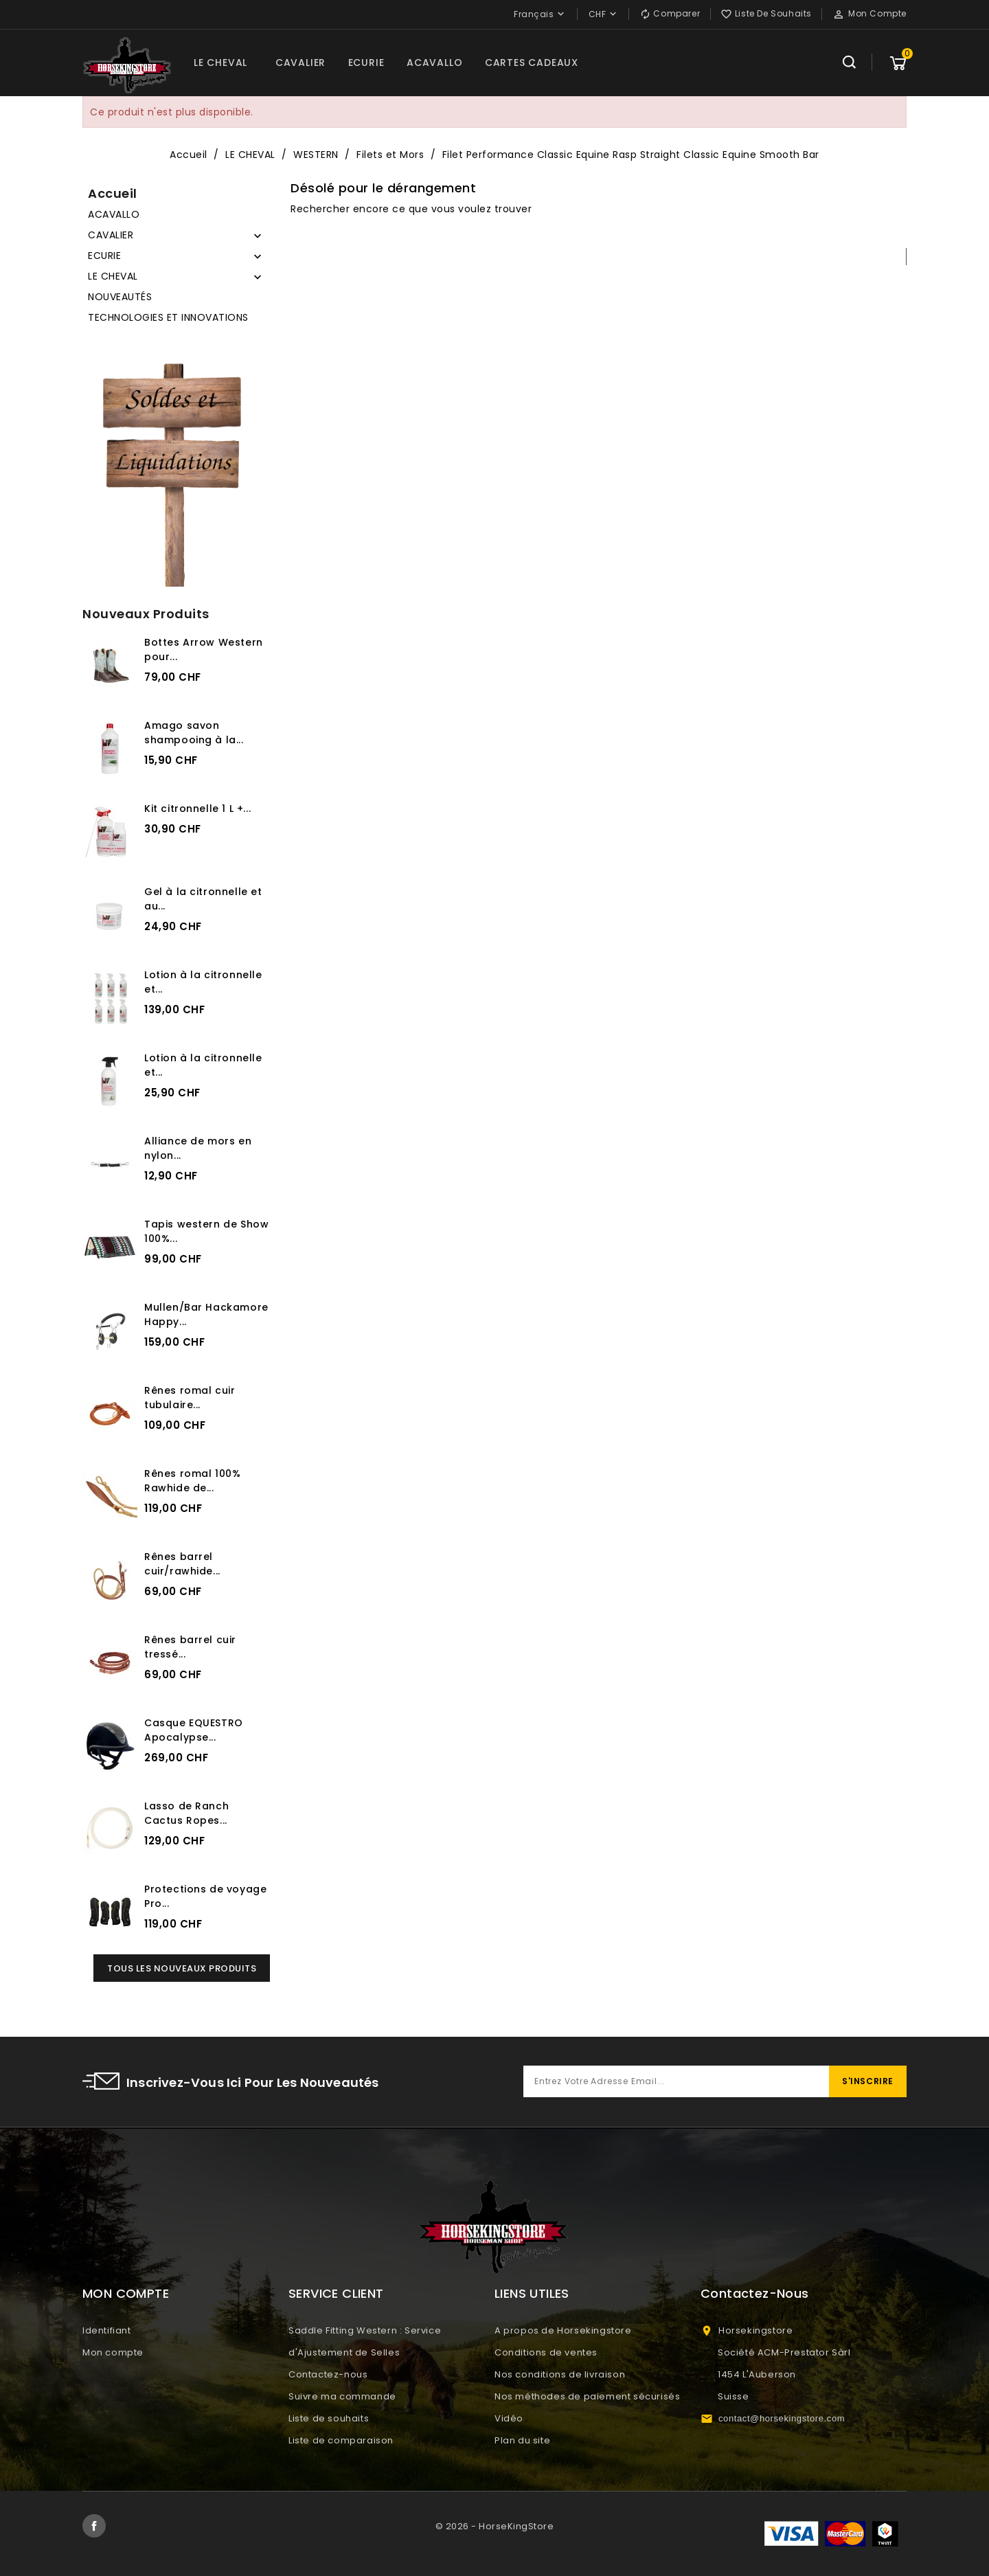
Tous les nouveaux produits (181, 1968)
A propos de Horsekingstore (563, 2330)
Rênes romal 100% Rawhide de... (192, 1481)
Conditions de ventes (546, 2352)
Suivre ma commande (342, 2396)
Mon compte (113, 2352)
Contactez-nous (327, 2374)
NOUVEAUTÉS (120, 297)
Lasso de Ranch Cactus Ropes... (186, 1813)
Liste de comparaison (341, 2440)
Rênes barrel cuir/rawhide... (182, 1564)
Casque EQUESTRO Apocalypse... (193, 1730)
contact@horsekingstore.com (781, 2418)
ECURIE (366, 62)
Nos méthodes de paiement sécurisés (587, 2396)
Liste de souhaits (328, 2418)
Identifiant (106, 2330)
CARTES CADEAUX (531, 62)
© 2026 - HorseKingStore (494, 2526)
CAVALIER (300, 62)
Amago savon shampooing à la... (194, 733)
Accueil (112, 193)
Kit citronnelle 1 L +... (197, 808)
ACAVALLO (434, 62)
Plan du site (522, 2440)
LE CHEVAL (220, 62)
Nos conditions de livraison (559, 2374)
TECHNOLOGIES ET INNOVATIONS (168, 317)
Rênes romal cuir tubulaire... (189, 1397)
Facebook (94, 2526)
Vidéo (508, 2418)
